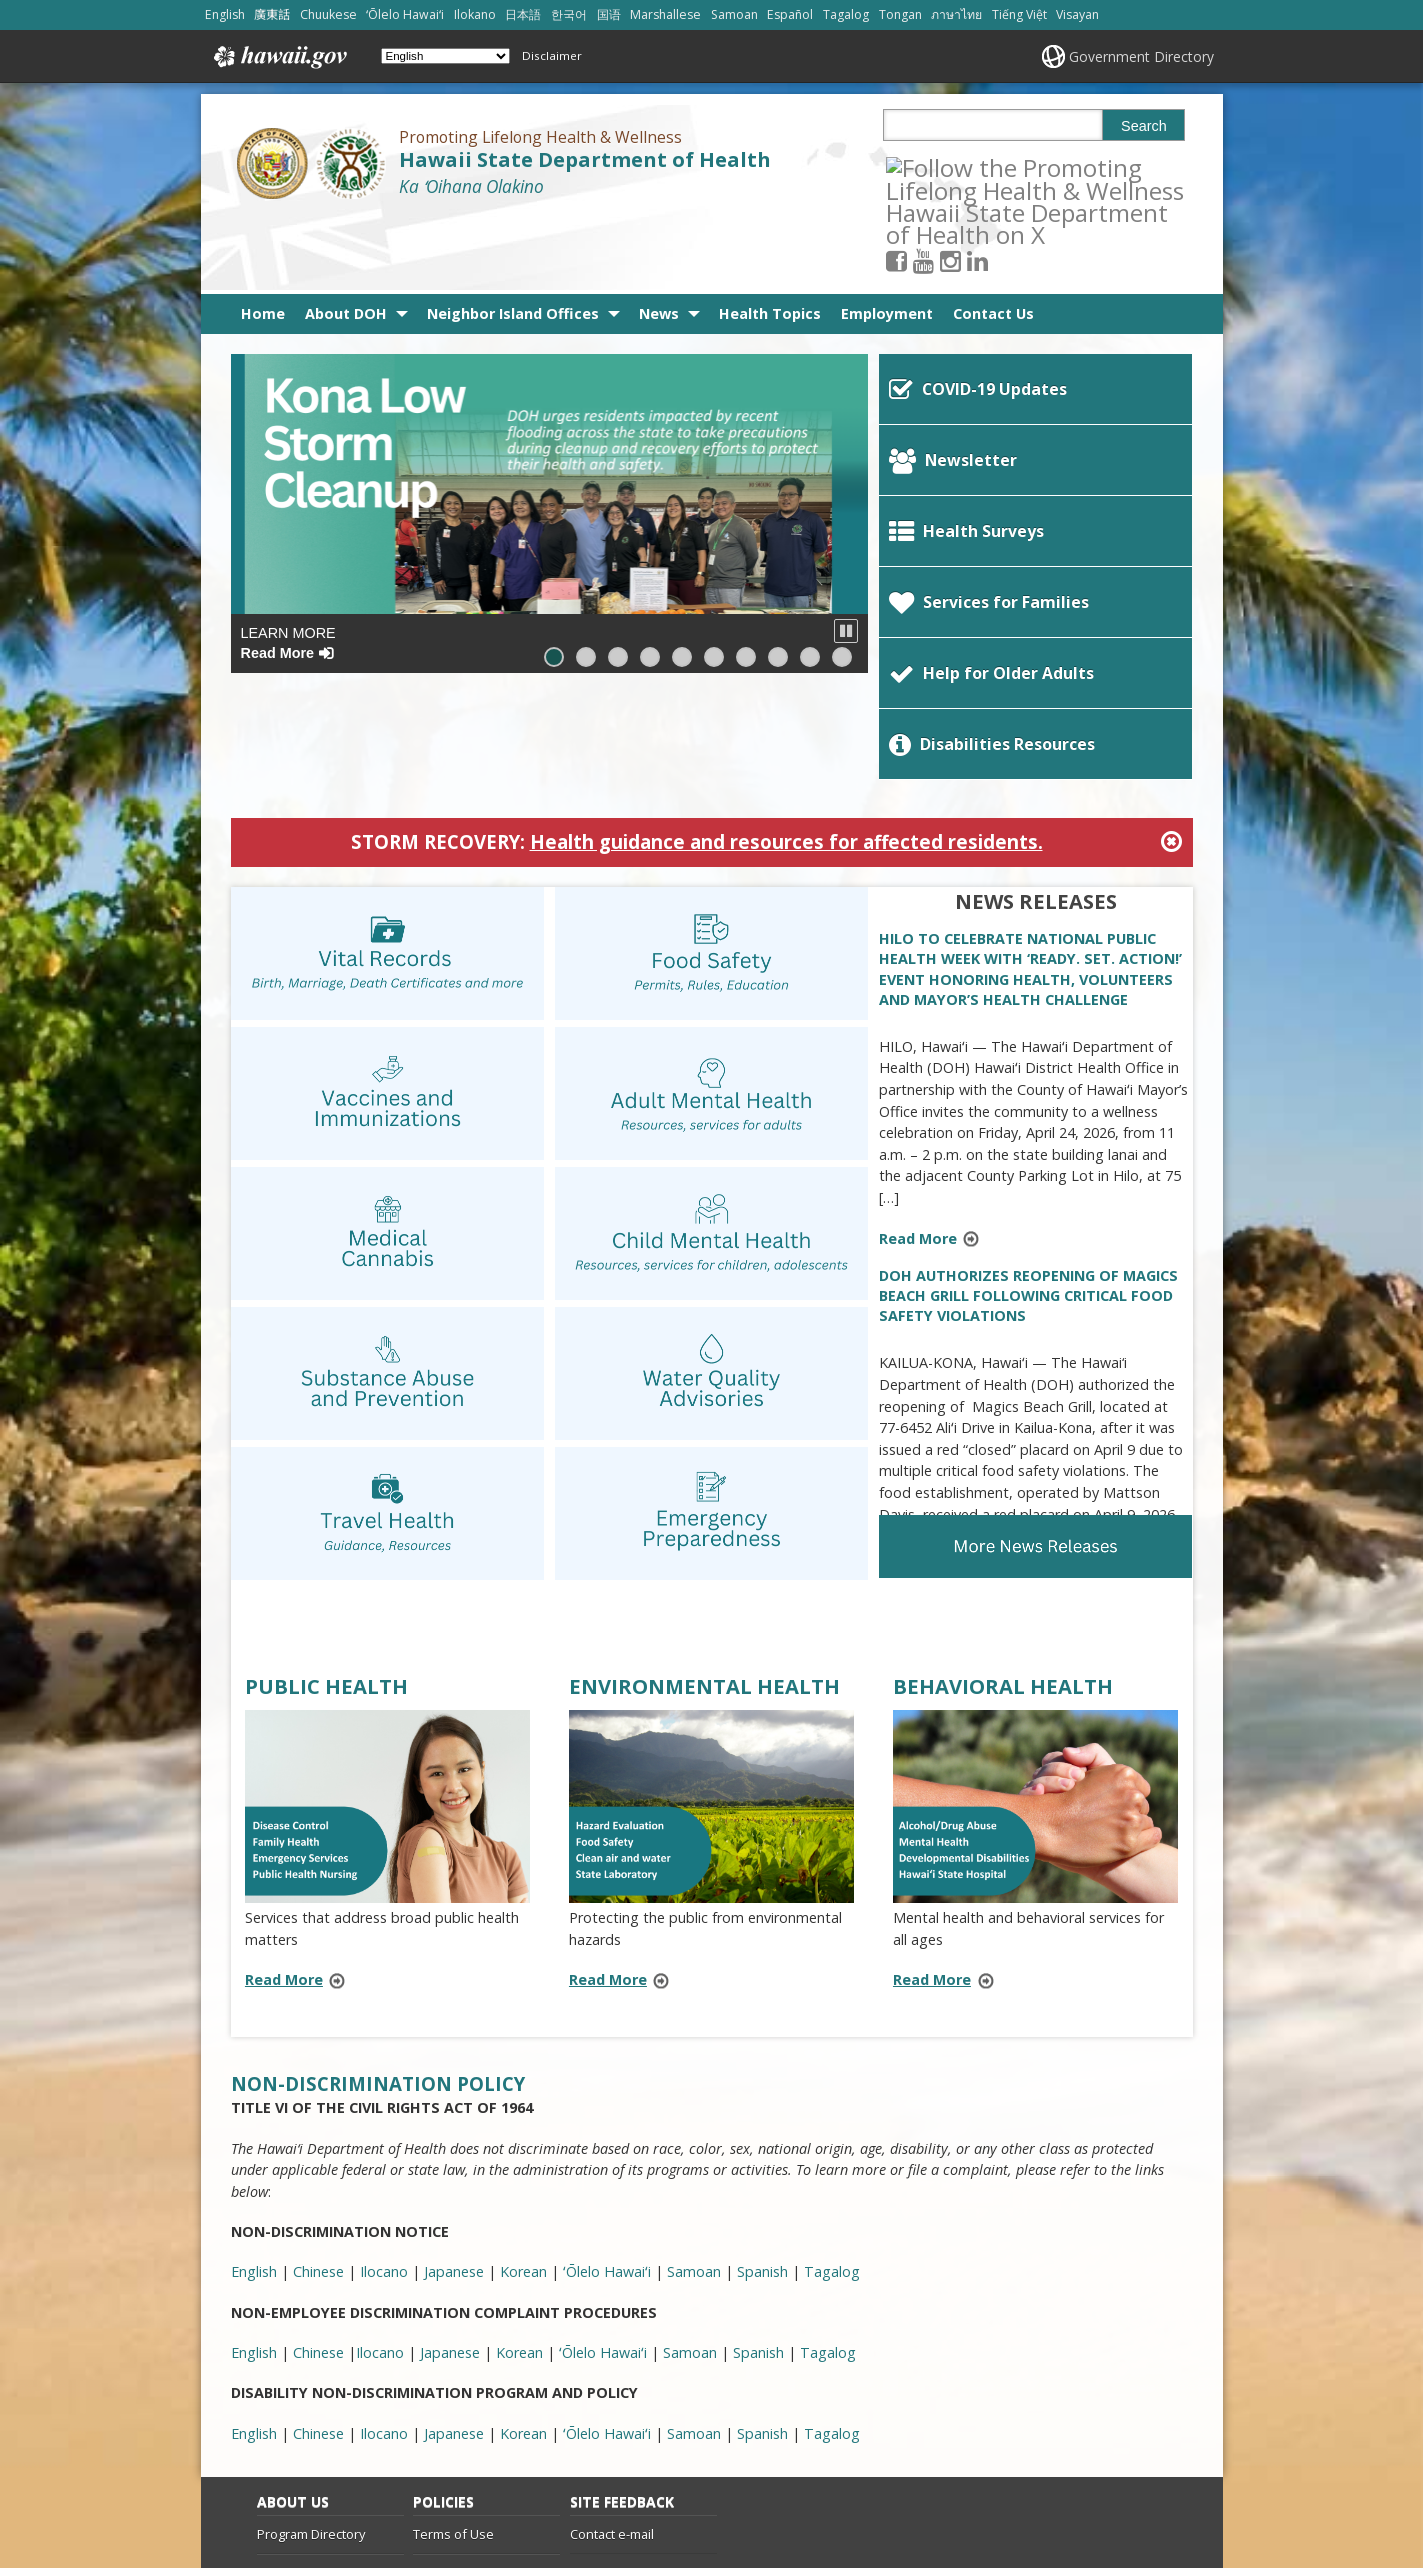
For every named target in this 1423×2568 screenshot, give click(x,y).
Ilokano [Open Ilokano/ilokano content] (475, 14)
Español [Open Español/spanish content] (790, 14)
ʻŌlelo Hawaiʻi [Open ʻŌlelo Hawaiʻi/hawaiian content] (405, 14)
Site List (280, 2438)
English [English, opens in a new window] (254, 2098)
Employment (887, 236)
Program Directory (311, 2360)
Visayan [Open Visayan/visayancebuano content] (1077, 14)
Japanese (454, 2259)
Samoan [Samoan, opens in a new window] (694, 2098)
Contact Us (993, 236)
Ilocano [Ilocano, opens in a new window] (384, 2098)
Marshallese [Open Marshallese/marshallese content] (665, 14)
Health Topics (770, 236)
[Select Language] (445, 56)
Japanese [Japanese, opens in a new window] (454, 2098)
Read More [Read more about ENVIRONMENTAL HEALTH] (608, 1806)
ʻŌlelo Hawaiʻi (607, 2259)
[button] (846, 554)
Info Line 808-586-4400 (323, 2399)
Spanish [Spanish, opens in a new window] (762, 2098)
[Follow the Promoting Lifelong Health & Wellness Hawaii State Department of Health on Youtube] (950, 166)
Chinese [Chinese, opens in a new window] (318, 2098)
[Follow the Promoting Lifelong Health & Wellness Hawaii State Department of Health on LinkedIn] (1004, 166)
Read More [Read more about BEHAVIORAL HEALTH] (932, 1806)
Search (1144, 126)
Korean (523, 2259)
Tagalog (832, 2259)
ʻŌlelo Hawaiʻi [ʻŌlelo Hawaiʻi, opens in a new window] (607, 2098)
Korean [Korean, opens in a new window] (523, 2098)
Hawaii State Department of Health (585, 159)
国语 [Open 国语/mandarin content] (609, 14)
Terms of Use (453, 2360)
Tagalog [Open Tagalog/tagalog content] (846, 14)
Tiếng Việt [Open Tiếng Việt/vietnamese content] (1019, 14)
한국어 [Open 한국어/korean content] (569, 14)
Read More (935, 1066)
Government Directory (1141, 56)
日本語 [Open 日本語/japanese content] (523, 14)
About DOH (346, 236)
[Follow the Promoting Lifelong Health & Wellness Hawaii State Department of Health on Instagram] (977, 166)
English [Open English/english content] (225, 14)
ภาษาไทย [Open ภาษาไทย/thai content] (956, 14)
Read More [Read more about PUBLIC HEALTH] (284, 1806)
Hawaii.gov (278, 57)
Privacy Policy (452, 2438)
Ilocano (384, 2259)
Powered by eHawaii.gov (1074, 2488)
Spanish (762, 2259)
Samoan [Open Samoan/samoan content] (734, 14)
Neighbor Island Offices (513, 236)
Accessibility (449, 2399)
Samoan (694, 2259)
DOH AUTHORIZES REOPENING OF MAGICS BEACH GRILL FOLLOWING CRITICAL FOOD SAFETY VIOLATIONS (1028, 1122)
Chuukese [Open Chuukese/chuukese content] (328, 14)
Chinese (318, 2259)
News (659, 236)
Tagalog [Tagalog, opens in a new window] (832, 2098)
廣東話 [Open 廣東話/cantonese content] (272, 14)
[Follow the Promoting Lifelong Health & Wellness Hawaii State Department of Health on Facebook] (923, 166)
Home (263, 236)
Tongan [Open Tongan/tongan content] (900, 14)
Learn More (288, 565)
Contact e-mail (612, 2360)
